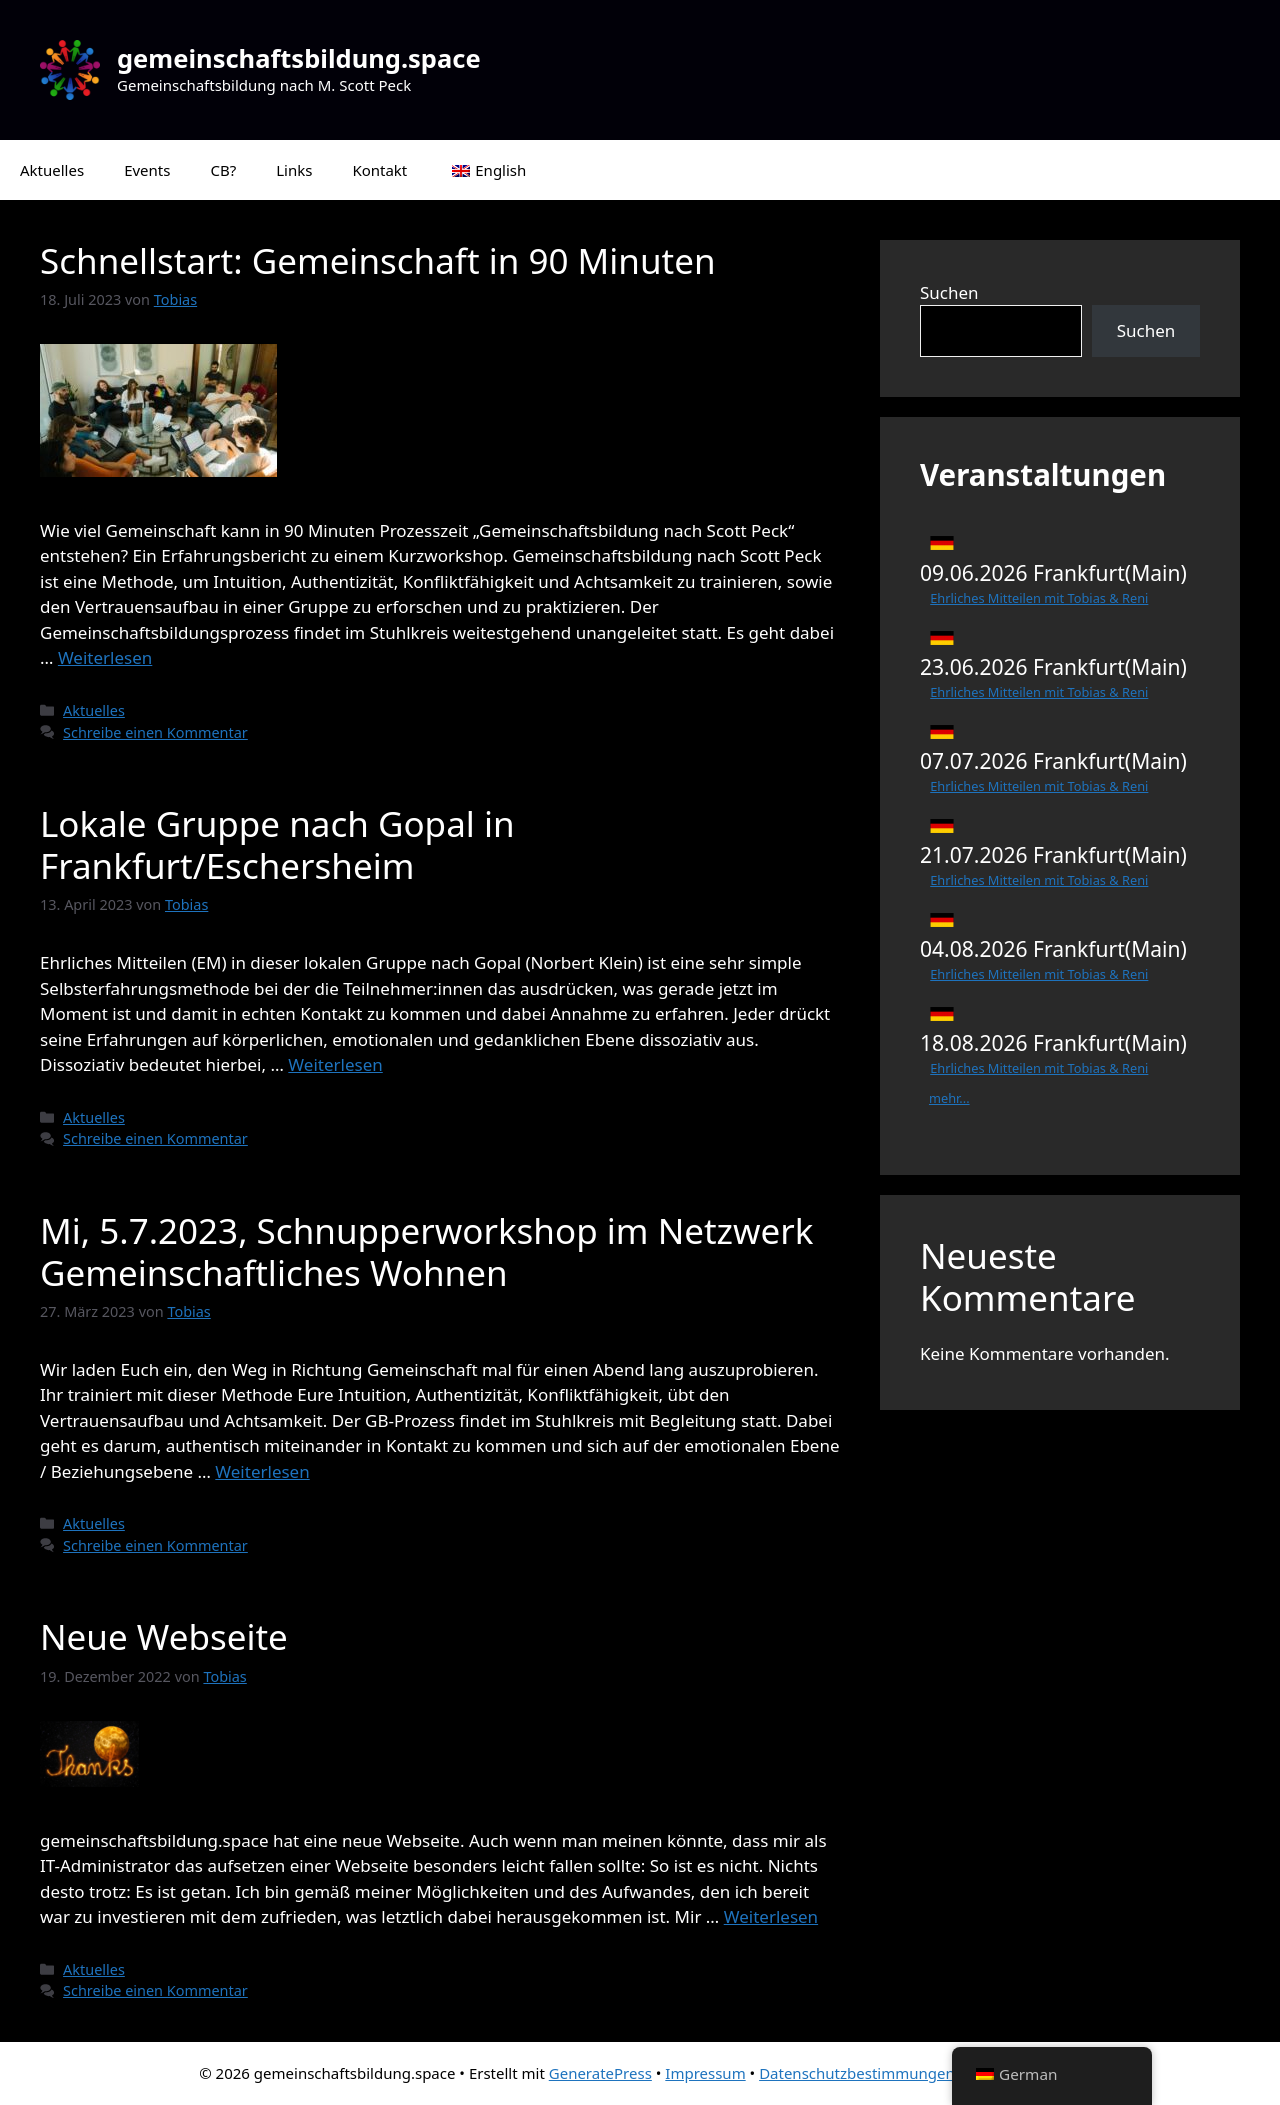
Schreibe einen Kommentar (155, 732)
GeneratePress (600, 2073)
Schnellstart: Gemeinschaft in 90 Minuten (378, 260)
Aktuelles (52, 170)
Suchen (949, 292)
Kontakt (379, 170)
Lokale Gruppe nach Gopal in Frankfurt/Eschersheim (277, 844)
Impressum (705, 2073)
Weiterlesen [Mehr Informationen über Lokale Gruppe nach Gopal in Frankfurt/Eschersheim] (335, 1064)
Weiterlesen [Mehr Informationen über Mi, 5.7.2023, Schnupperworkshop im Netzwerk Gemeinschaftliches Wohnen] (262, 1471)
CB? (223, 170)
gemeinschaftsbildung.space (299, 58)
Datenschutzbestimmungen (857, 2073)
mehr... (949, 1098)
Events (147, 170)
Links (294, 170)
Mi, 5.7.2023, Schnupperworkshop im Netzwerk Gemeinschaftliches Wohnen (426, 1251)
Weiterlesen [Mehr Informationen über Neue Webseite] (771, 1916)
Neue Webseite (164, 1636)
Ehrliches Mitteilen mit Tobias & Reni (1039, 598)
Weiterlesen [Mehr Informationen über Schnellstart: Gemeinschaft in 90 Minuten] (105, 657)
